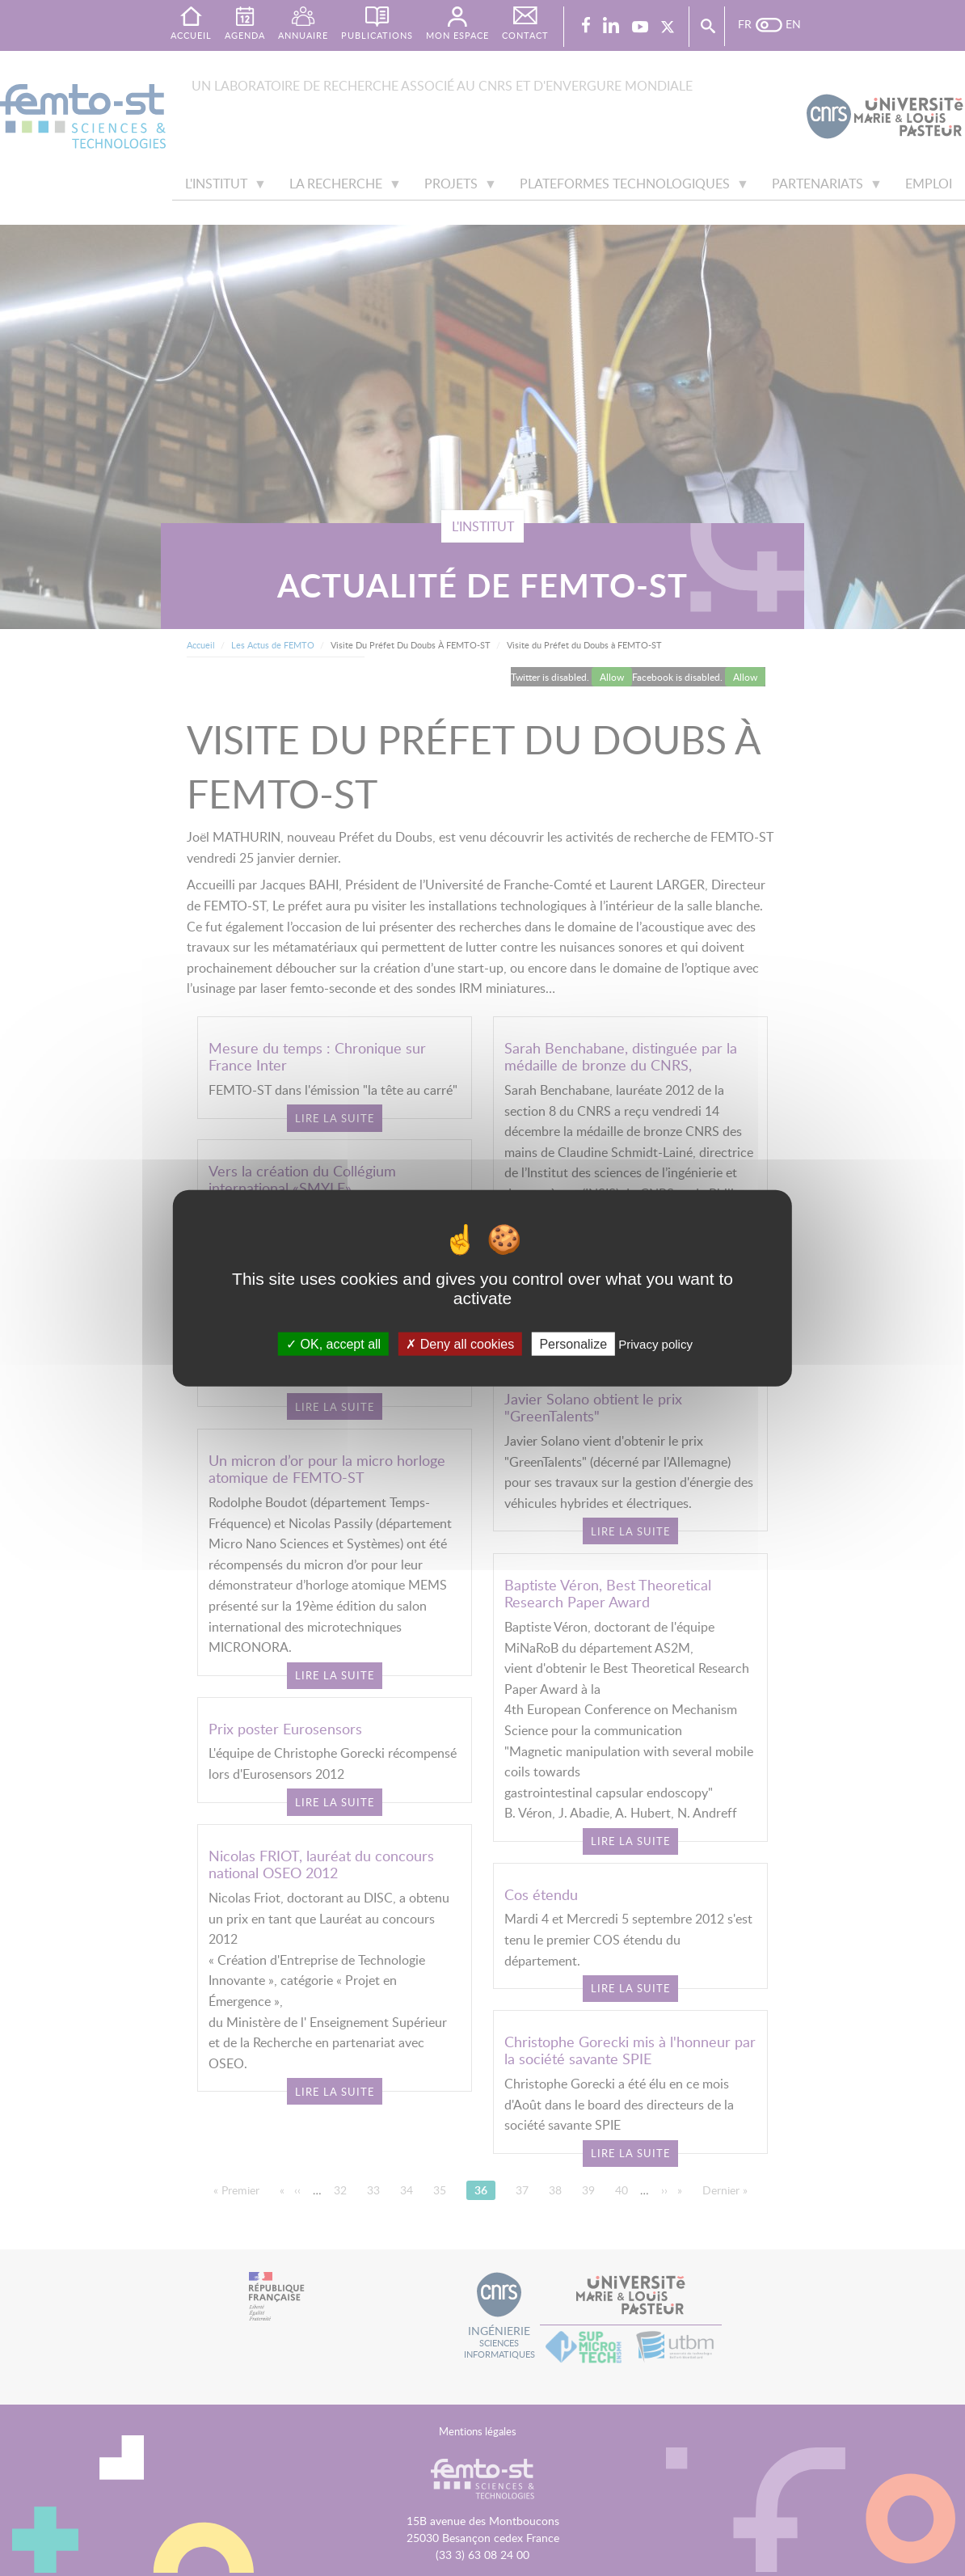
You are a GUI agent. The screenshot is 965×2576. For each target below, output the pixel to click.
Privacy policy (655, 1343)
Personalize (573, 1343)
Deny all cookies (460, 1343)
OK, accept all (333, 1343)
